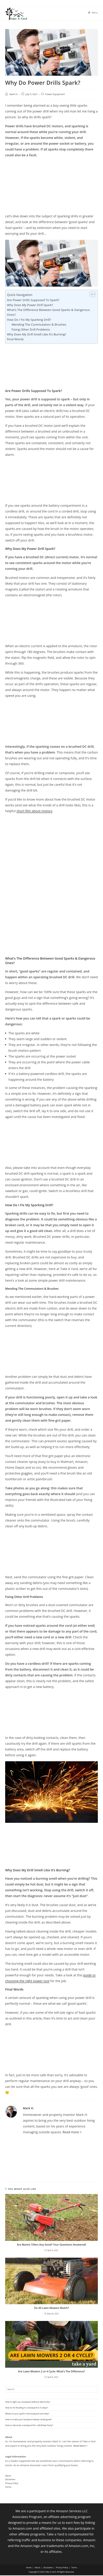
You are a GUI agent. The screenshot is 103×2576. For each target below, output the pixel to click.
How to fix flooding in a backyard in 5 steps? (26, 2408)
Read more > (72, 2133)
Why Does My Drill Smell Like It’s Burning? (36, 335)
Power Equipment (55, 94)
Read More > (80, 2446)
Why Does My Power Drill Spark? (30, 305)
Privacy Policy (11, 2483)
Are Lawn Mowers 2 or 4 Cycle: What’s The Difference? (51, 2372)
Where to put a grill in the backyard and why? (27, 2414)
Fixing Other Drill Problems (30, 330)
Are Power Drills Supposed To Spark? (33, 301)
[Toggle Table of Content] (90, 295)
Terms (8, 2487)
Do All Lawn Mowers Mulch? (51, 2308)
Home (28, 2568)
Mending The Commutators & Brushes (38, 325)
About (8, 2476)
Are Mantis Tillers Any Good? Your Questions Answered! (51, 2245)
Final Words (15, 340)
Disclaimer (10, 2480)
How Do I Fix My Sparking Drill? (29, 320)
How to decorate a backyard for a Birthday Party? (29, 2425)
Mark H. (13, 94)
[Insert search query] (51, 2390)
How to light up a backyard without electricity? (27, 2402)
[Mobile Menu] (93, 13)
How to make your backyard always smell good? (28, 2420)
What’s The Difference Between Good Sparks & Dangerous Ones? (48, 312)
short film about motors (34, 811)
